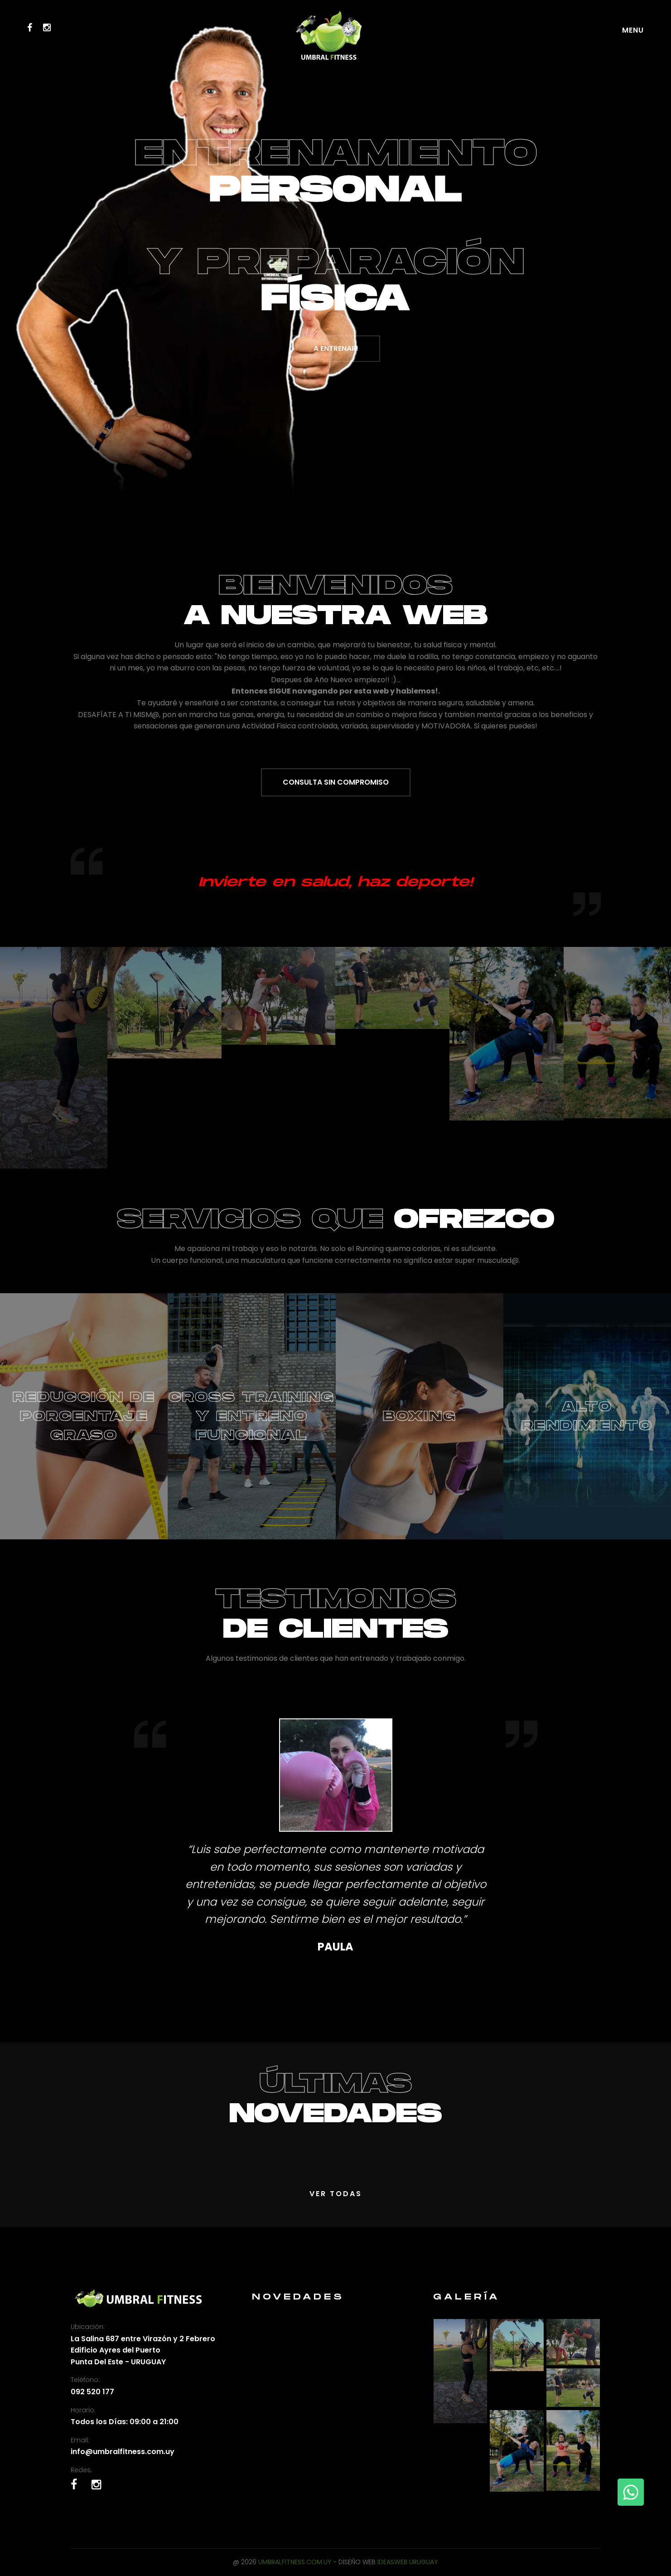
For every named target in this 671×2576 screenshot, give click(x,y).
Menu (633, 30)
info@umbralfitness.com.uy (122, 2451)
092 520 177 (92, 2392)
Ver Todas (335, 2193)
